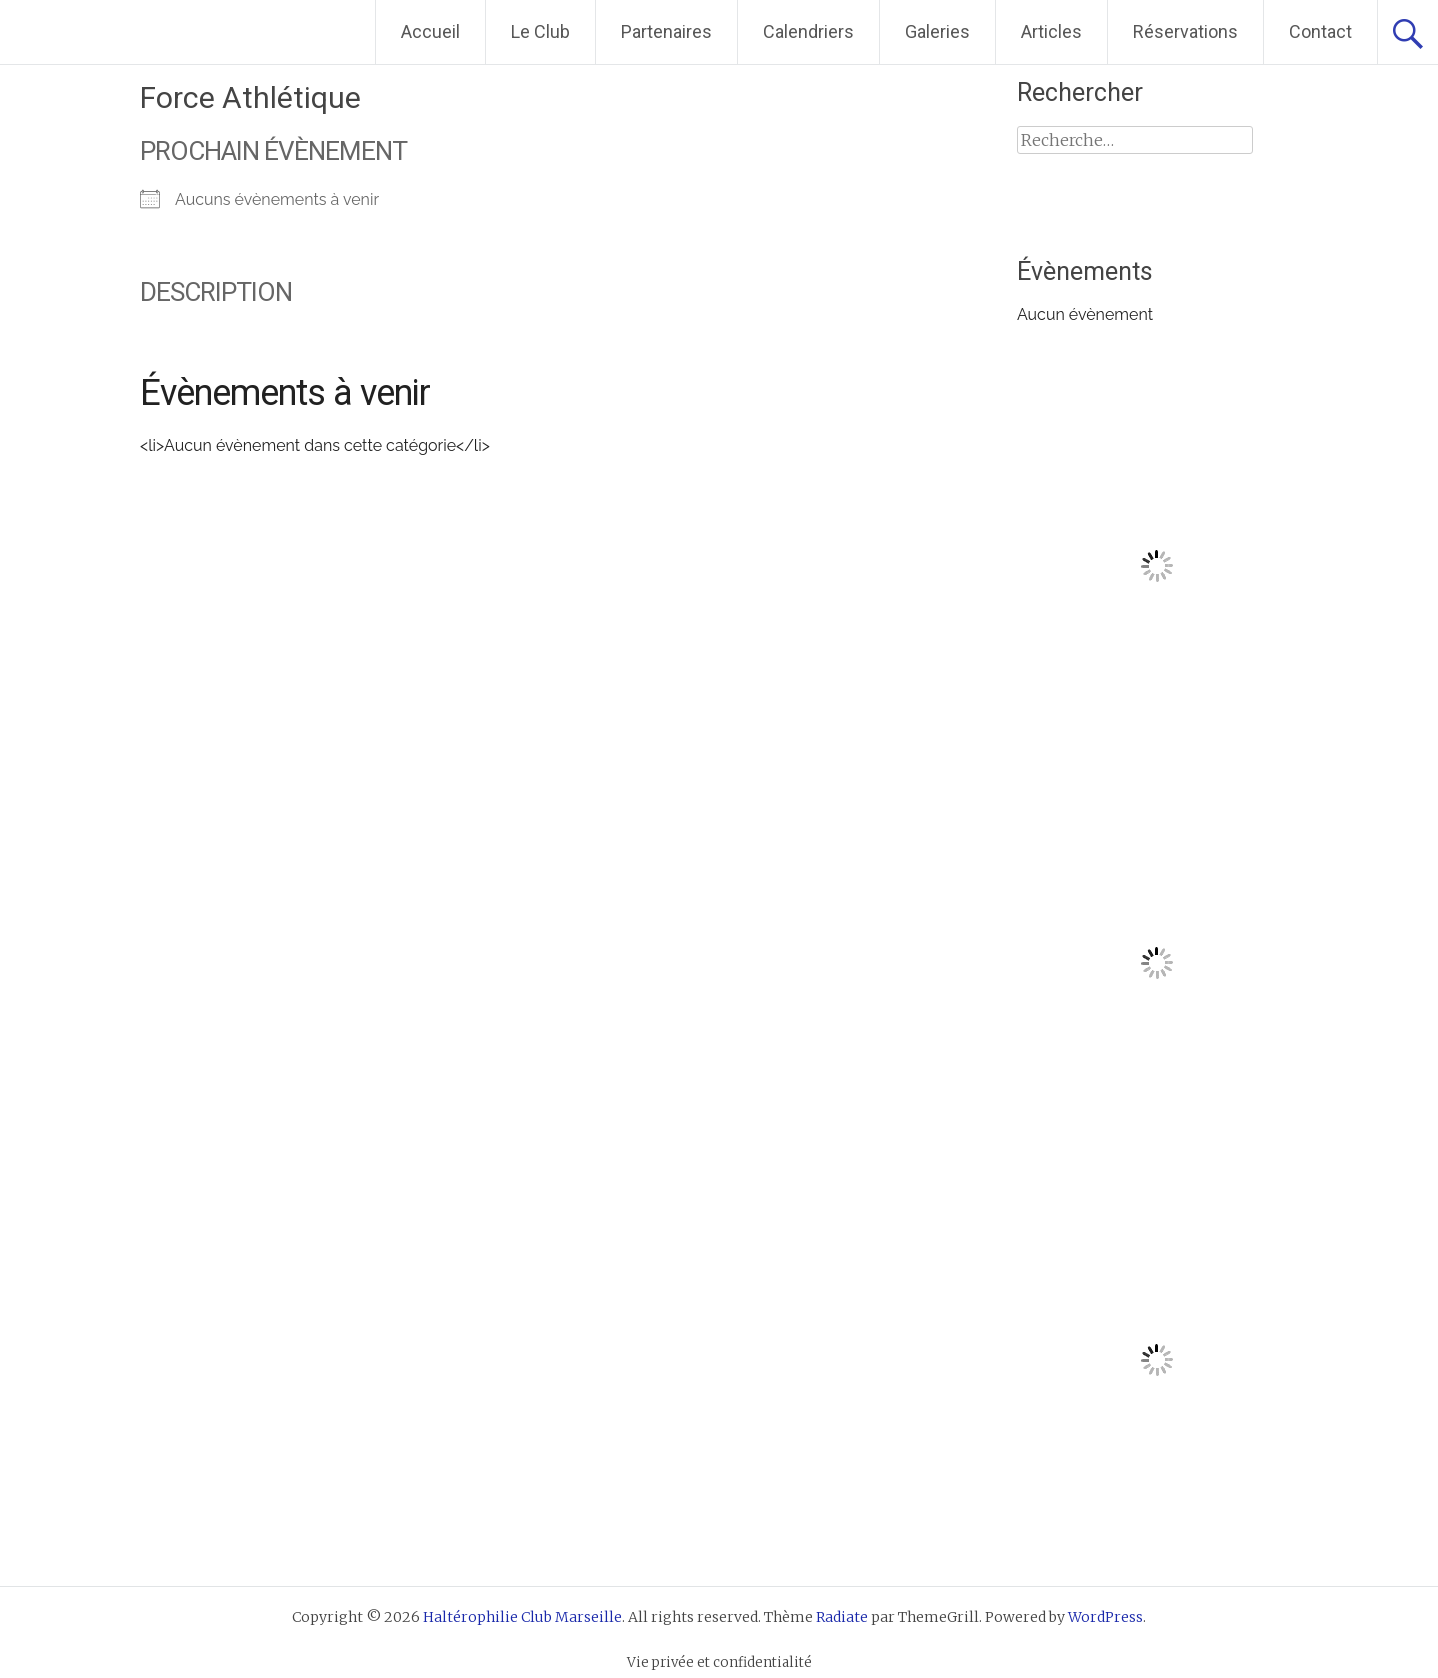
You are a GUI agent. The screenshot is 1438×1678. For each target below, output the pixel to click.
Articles (1051, 31)
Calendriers (808, 31)
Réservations (1185, 31)
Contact (1320, 31)
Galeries (937, 31)
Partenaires (666, 31)
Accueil (430, 31)
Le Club (540, 31)
